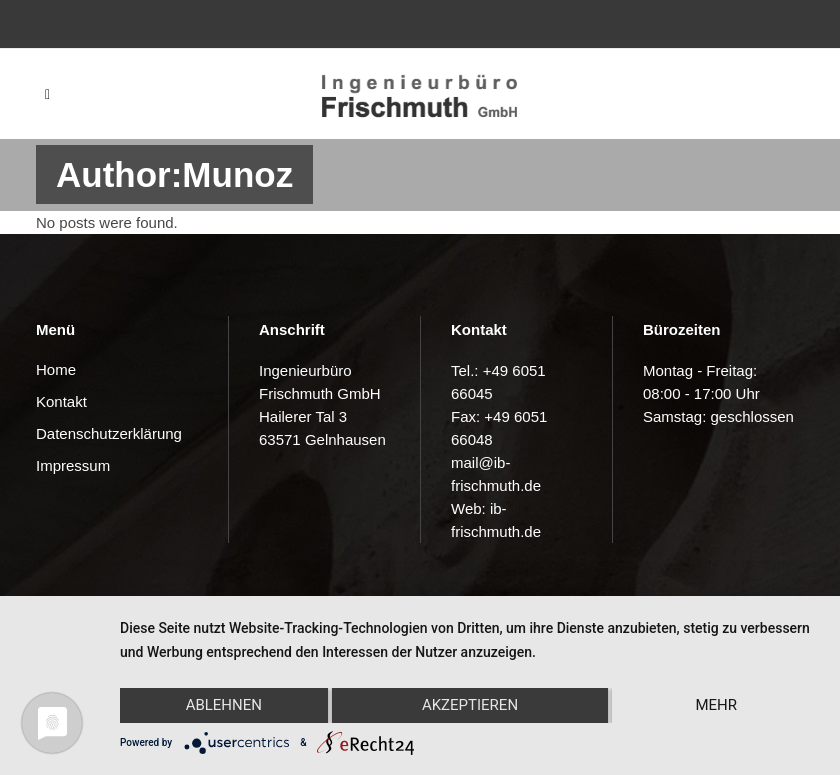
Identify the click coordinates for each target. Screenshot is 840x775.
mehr (716, 705)
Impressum (73, 465)
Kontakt (61, 401)
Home (56, 369)
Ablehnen (224, 705)
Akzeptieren (470, 705)
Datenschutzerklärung (109, 433)
